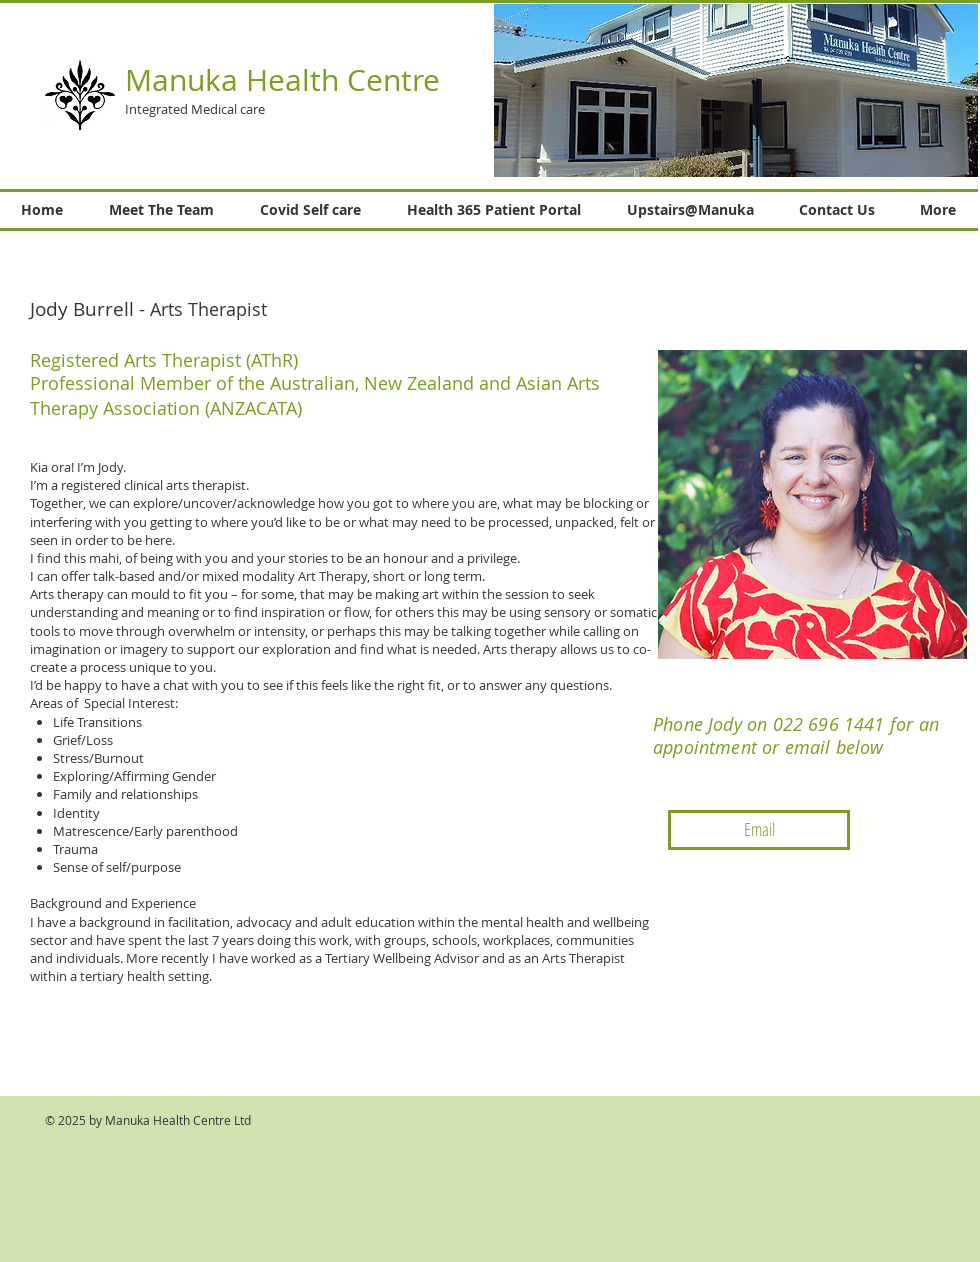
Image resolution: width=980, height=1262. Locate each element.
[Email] (759, 830)
